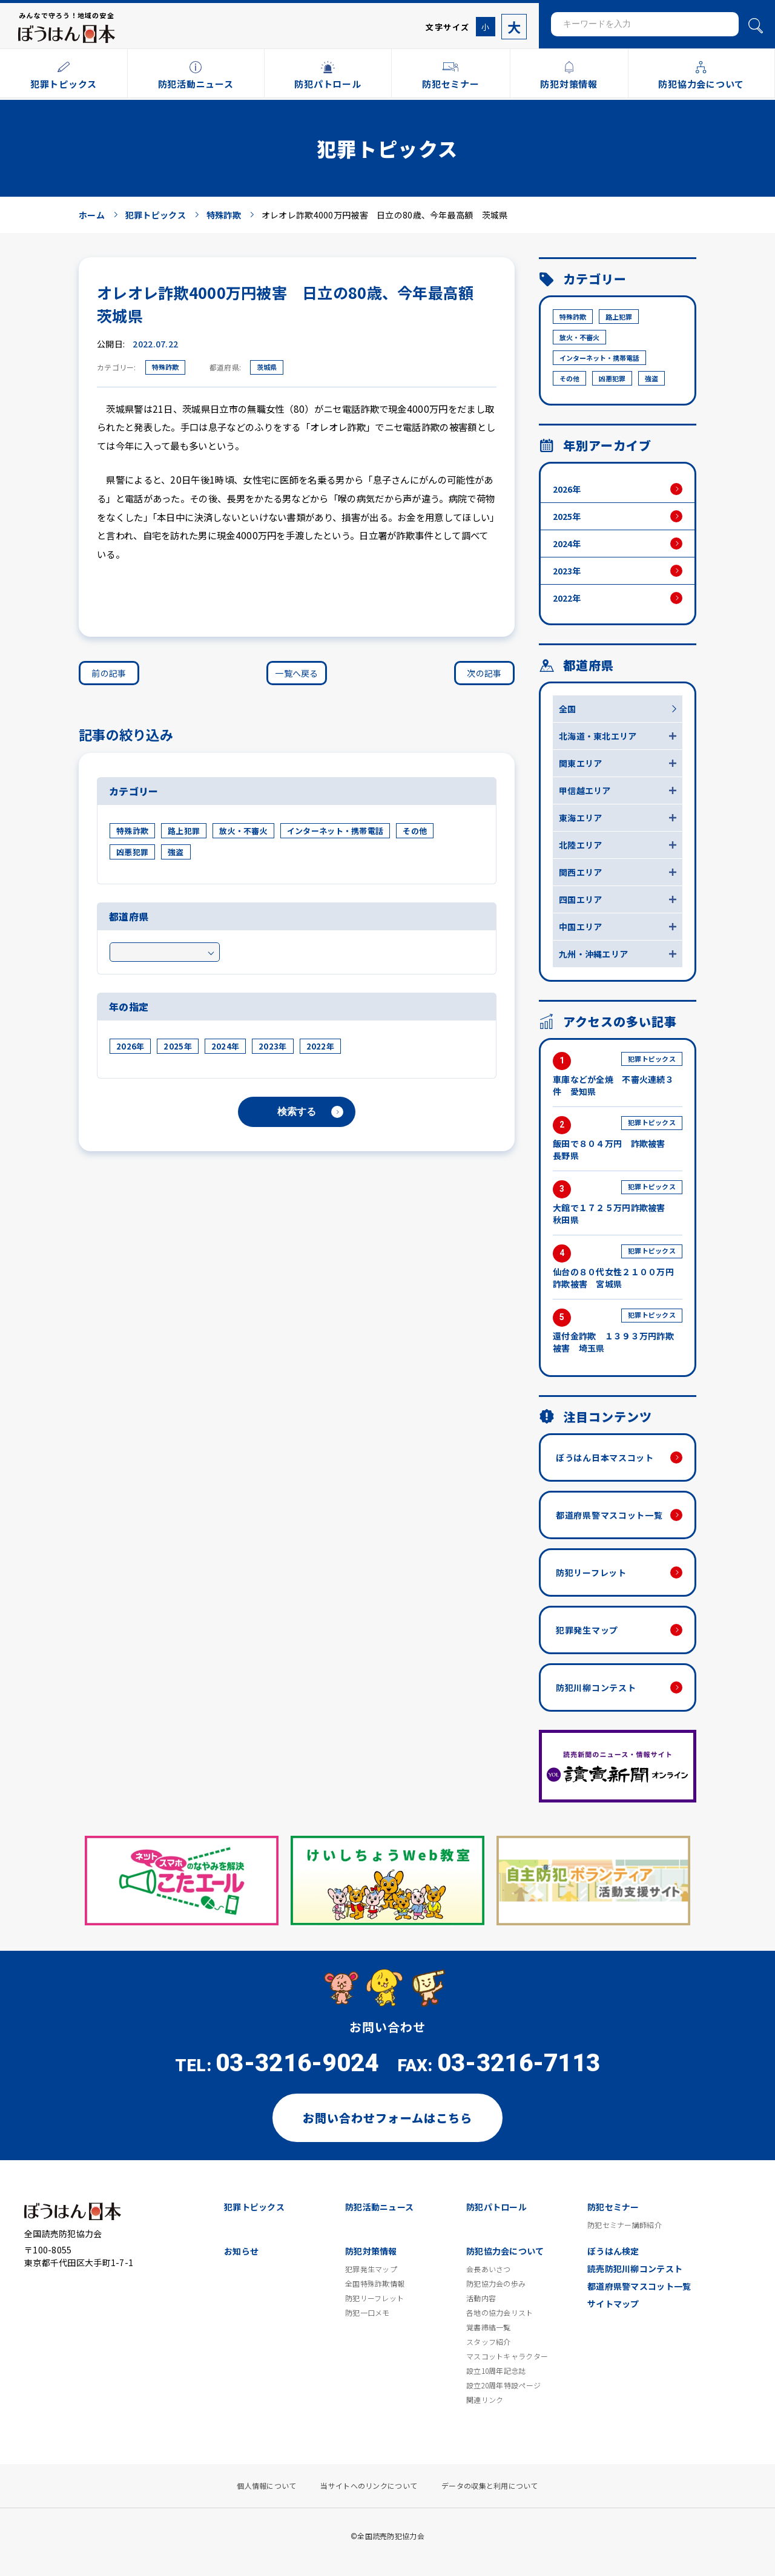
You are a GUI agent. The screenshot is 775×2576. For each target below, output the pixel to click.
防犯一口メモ (367, 2312)
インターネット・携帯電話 (335, 830)
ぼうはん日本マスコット (605, 1457)
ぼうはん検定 (613, 2251)
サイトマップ (613, 2303)
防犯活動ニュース (379, 2207)
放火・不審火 (243, 830)
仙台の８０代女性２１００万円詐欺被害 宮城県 (617, 1267)
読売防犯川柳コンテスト (634, 2268)
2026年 (130, 1046)
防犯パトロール (496, 2207)
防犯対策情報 (371, 2251)
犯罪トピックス (254, 2207)
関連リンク (484, 2400)
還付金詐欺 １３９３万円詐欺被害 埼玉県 (617, 1331)
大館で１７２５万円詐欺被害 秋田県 (617, 1203)
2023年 (272, 1046)
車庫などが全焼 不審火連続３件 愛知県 (617, 1074)
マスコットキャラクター (507, 2356)
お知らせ (241, 2251)
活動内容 (481, 2298)
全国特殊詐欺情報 (374, 2283)
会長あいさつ (488, 2269)
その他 (415, 830)
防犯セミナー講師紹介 (624, 2225)
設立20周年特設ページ (503, 2385)
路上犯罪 (184, 830)
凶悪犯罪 (132, 852)
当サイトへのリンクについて (368, 2485)
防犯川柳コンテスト (596, 1687)
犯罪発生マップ (587, 1630)
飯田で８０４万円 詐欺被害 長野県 (617, 1139)
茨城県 (267, 367)
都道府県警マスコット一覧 (609, 1515)
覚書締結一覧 (488, 2327)
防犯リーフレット (591, 1572)
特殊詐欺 (165, 367)
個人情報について (266, 2485)
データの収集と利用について (489, 2485)
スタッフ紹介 (488, 2341)
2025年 (177, 1046)
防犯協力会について (505, 2251)
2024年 (225, 1046)
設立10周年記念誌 (496, 2370)
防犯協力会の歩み (496, 2283)
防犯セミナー (613, 2207)
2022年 (320, 1046)
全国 (567, 709)
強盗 (176, 852)
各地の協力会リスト (499, 2312)
